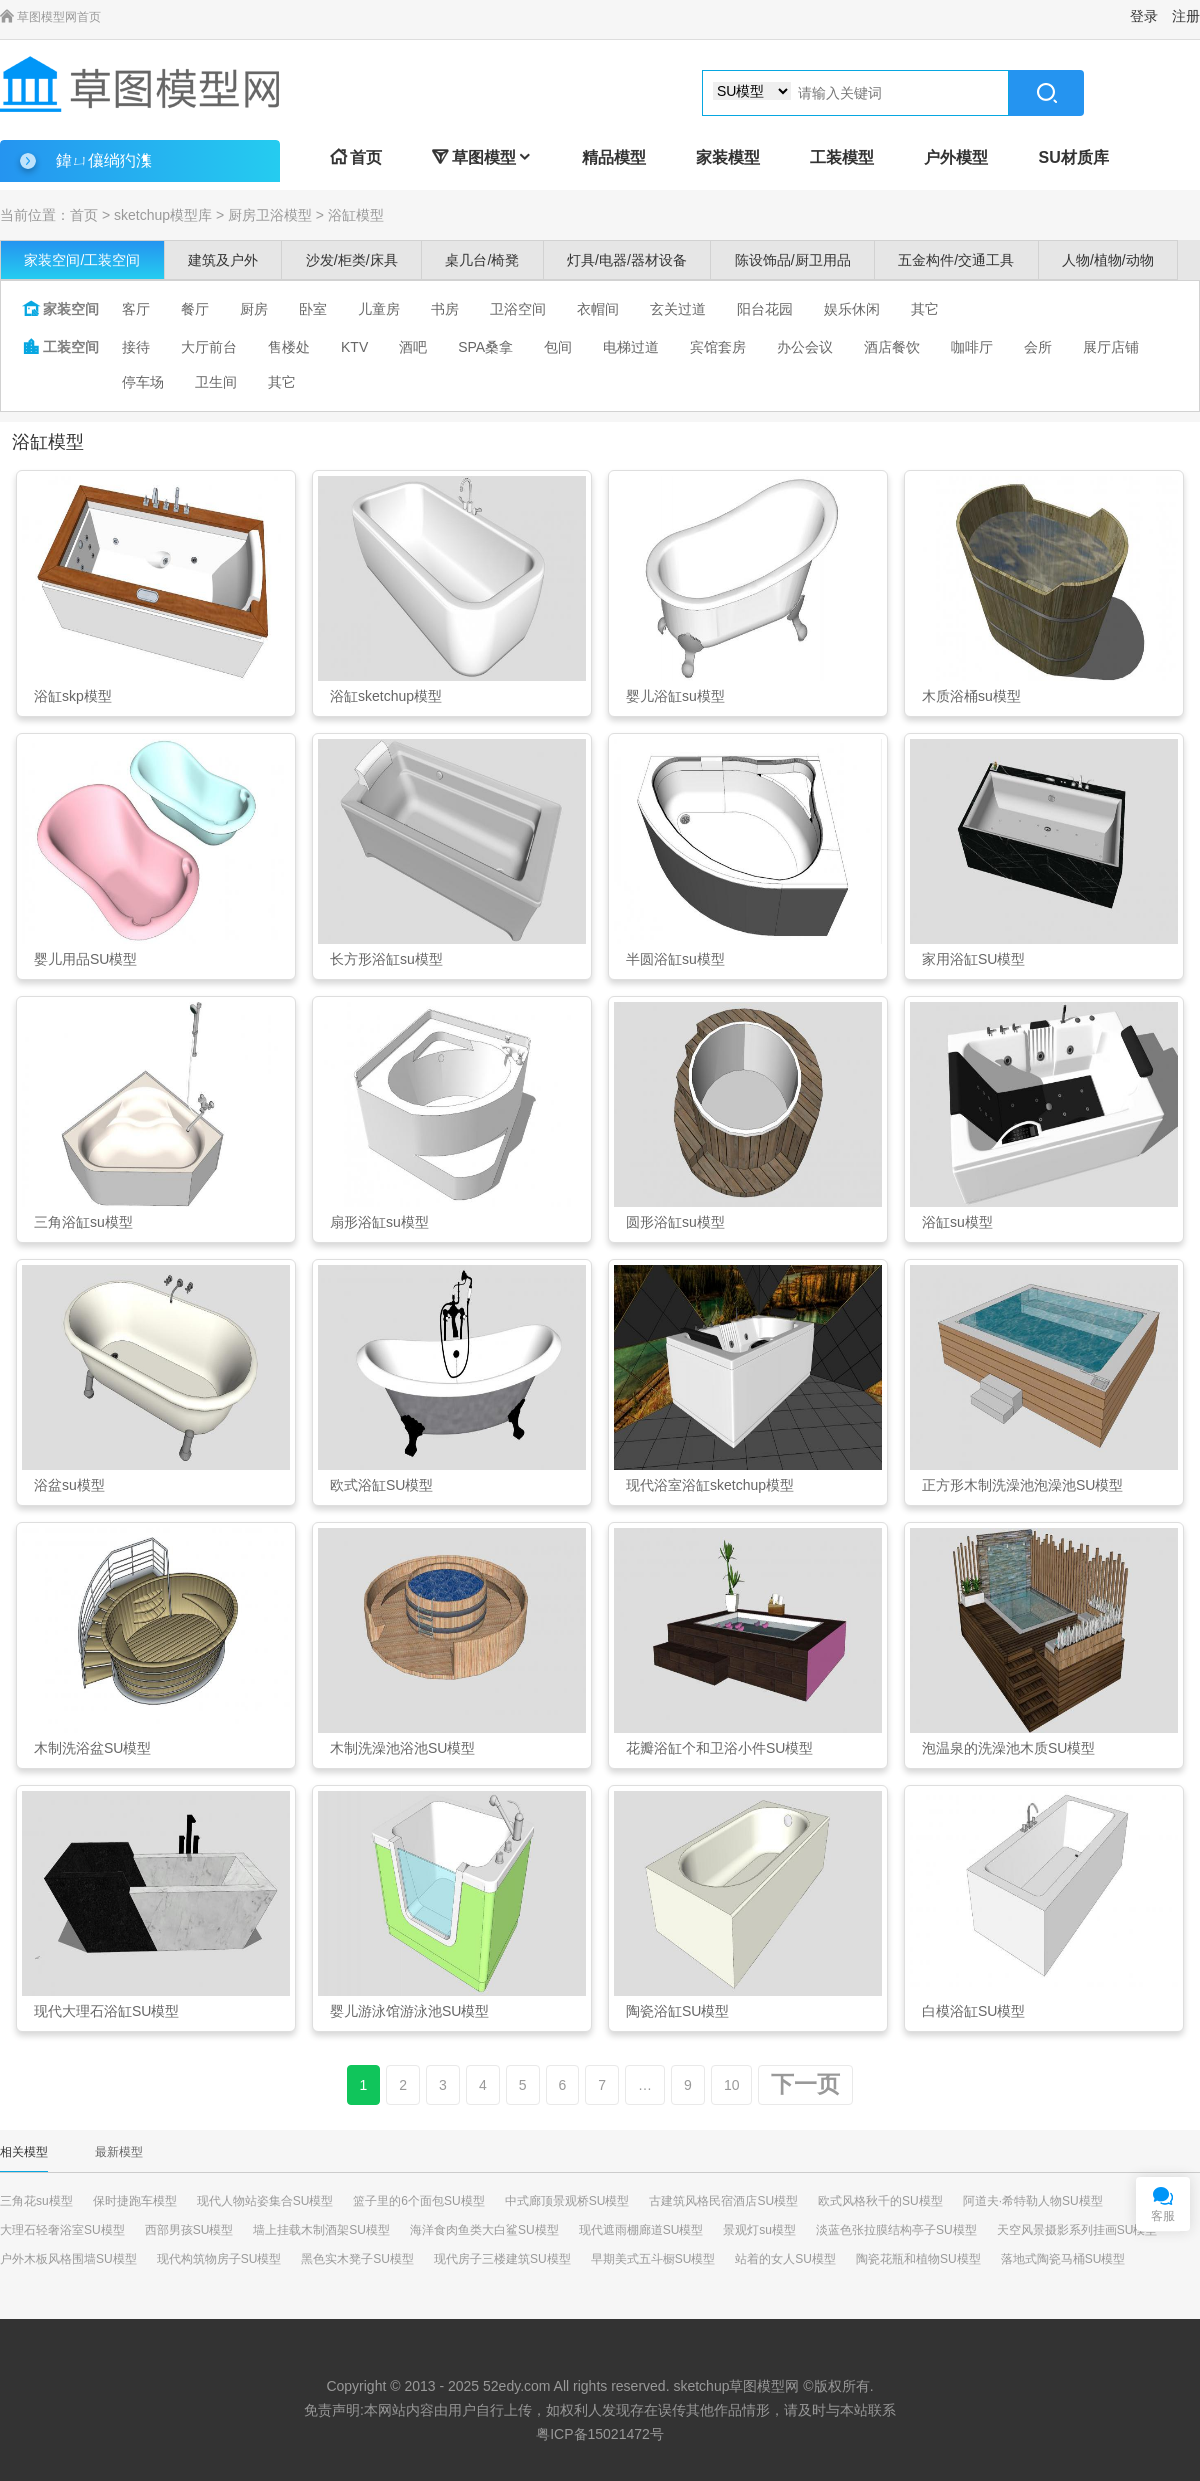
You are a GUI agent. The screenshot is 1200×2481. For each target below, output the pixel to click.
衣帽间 (598, 309)
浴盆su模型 (69, 1485)
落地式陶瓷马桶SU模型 (1063, 2259)
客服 (1163, 2216)
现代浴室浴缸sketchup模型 (710, 1485)
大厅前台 (209, 347)
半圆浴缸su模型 (675, 959)
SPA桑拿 (485, 347)
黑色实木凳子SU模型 (357, 2259)
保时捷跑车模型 (135, 2201)
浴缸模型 (356, 215)
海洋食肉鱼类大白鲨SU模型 (484, 2230)
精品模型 (614, 157)
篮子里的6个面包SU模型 (418, 2201)
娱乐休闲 (852, 309)
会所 (1038, 347)
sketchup (701, 2386)
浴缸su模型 (957, 1222)
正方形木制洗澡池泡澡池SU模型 (1022, 1485)
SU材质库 (1073, 157)
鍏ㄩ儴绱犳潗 (104, 160)
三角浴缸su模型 (83, 1222)
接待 (136, 347)
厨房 (254, 309)
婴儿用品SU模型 (85, 959)
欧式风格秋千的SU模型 (880, 2201)
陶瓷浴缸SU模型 (677, 2011)
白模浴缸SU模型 (973, 2011)
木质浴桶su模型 (971, 696)
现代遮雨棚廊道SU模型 (641, 2230)
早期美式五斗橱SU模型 (653, 2259)
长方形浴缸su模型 (386, 959)
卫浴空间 (518, 309)
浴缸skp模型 (73, 696)
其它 (925, 309)
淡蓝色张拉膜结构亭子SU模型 (896, 2230)
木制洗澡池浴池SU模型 (402, 1748)
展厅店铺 (1111, 347)
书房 (445, 309)
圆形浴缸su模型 (675, 1222)
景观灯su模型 (759, 2230)
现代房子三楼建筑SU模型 (502, 2259)
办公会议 (805, 347)
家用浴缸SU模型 (973, 959)
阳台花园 (765, 309)
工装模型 (842, 157)
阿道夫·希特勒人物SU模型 (1033, 2201)
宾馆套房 (718, 347)
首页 (356, 157)
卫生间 (216, 382)
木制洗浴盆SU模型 (92, 1748)
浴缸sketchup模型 (386, 696)
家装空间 (61, 309)
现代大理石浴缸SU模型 (106, 2011)
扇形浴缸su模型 (379, 1222)
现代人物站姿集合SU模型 (265, 2201)
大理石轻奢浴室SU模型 (62, 2230)
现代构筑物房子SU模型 (219, 2259)
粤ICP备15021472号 (600, 2434)
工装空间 (61, 347)
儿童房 (379, 309)
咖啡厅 (972, 347)
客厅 (136, 309)
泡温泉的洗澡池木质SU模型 (1008, 1748)
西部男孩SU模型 (189, 2230)
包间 (558, 347)
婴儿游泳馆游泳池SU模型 (409, 2011)
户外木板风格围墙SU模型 (68, 2259)
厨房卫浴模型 (270, 215)
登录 (1144, 16)
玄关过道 (678, 309)
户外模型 (956, 157)
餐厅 (195, 309)
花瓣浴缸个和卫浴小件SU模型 (719, 1748)
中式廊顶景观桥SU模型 (567, 2201)
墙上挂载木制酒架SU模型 (321, 2230)
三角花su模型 (36, 2201)
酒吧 (413, 347)
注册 (1186, 16)
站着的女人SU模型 (785, 2259)
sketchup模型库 (163, 215)
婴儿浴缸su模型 (675, 696)
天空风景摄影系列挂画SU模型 (1077, 2230)
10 (732, 2085)
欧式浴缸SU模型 (381, 1485)
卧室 (313, 309)
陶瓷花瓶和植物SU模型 (918, 2259)
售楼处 (289, 347)
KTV (354, 347)
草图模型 (482, 157)
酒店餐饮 (892, 347)
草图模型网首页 (50, 17)
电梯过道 (631, 347)
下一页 (805, 2084)
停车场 (143, 382)
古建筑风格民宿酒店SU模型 (723, 2201)
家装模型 (728, 157)
